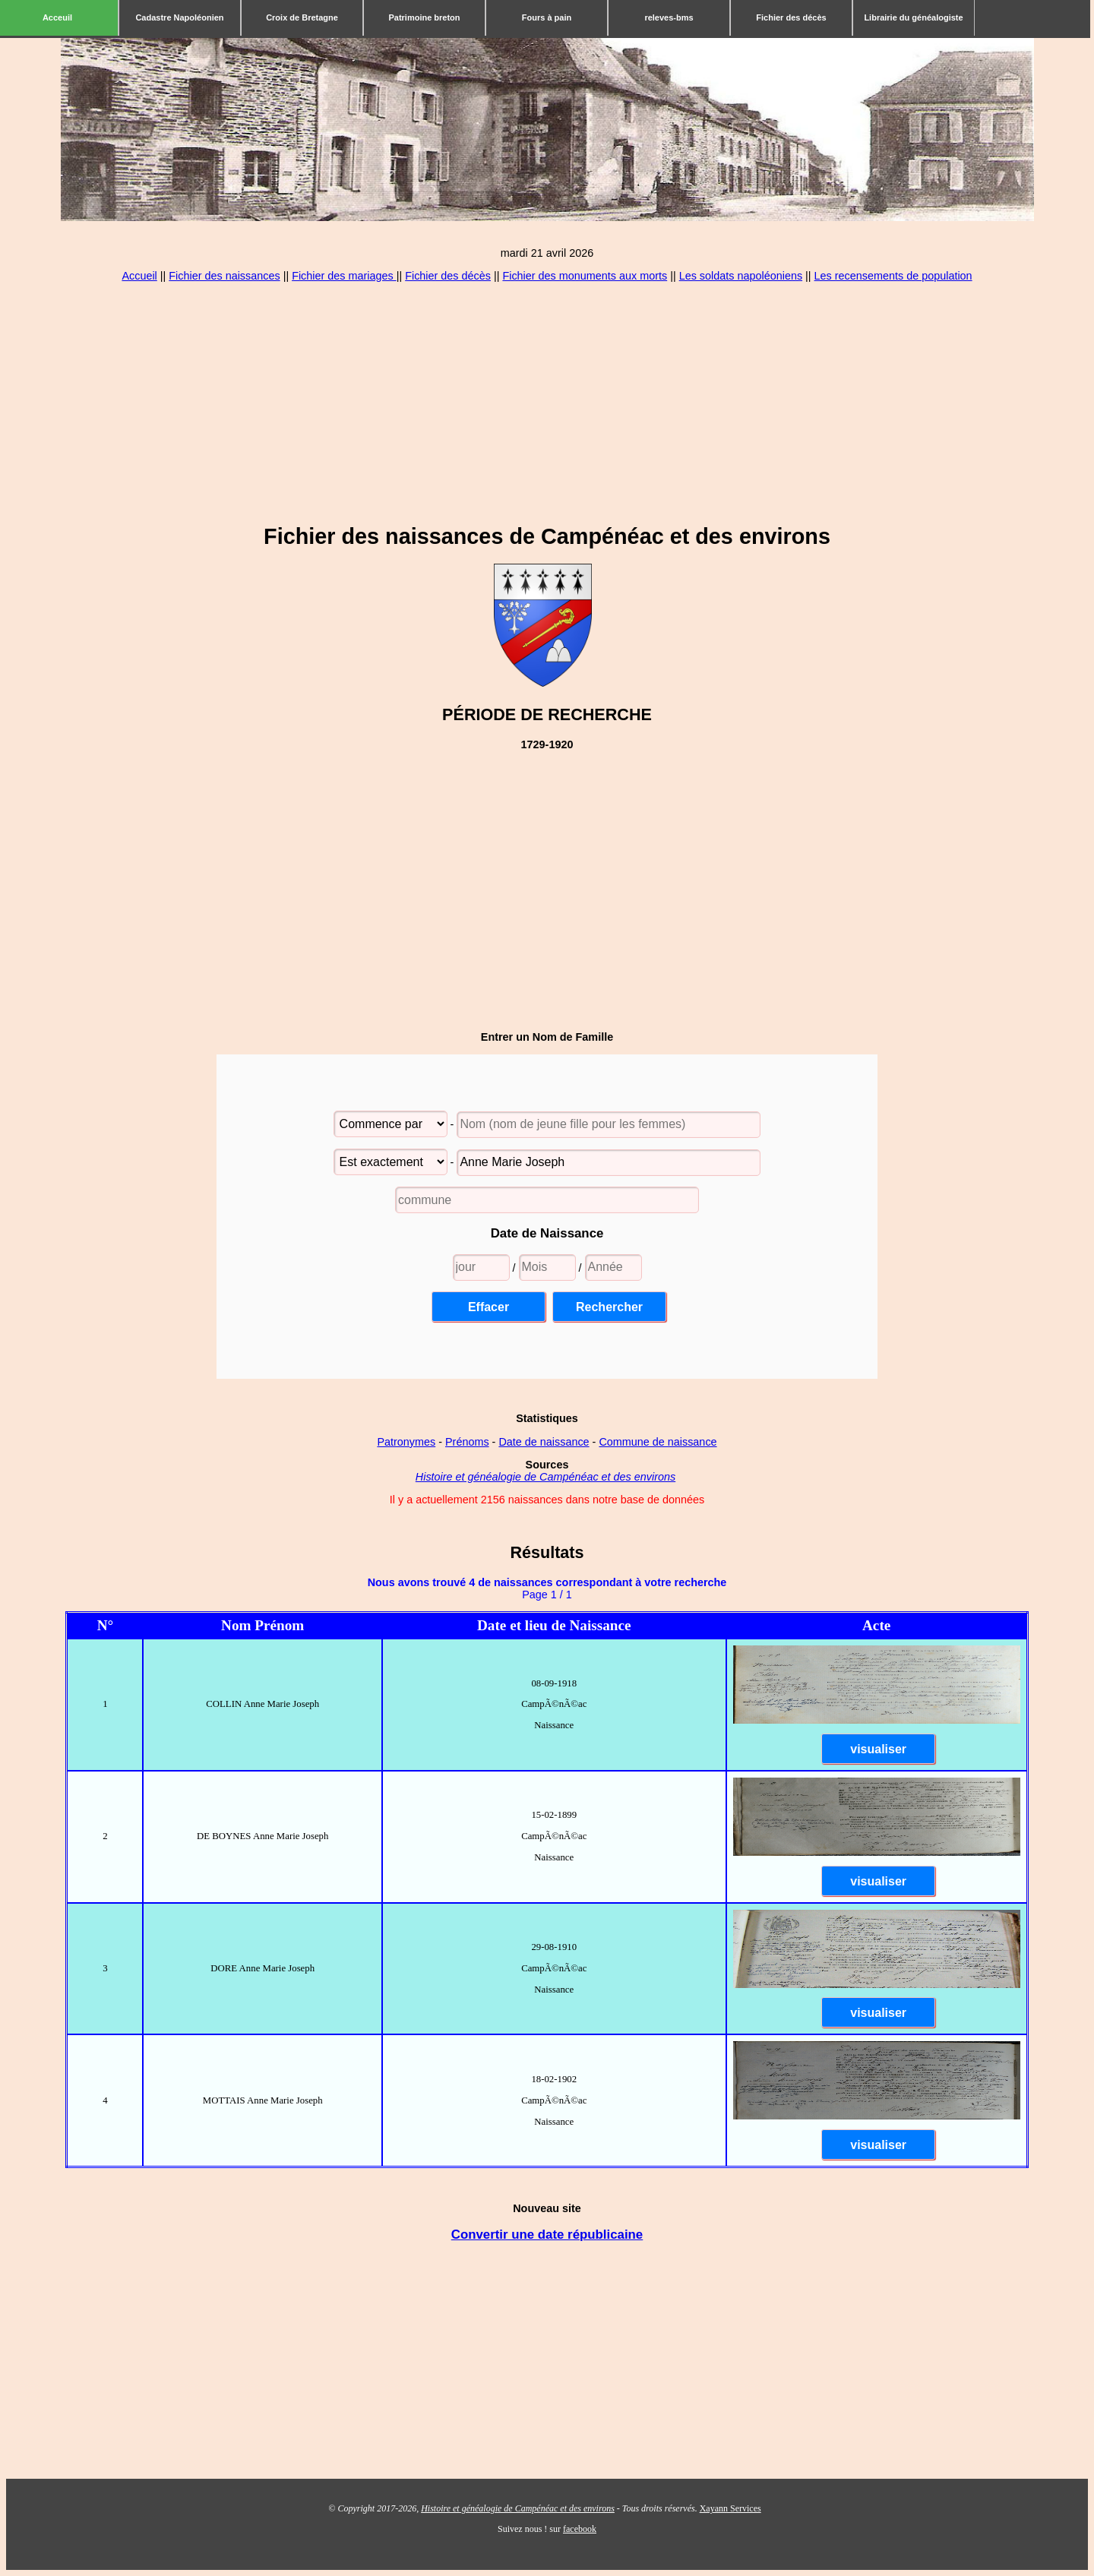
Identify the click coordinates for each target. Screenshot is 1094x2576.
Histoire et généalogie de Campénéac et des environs (545, 1477)
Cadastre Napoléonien (179, 17)
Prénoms (467, 1442)
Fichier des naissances (224, 276)
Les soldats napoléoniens (740, 276)
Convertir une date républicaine (547, 2234)
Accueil (139, 276)
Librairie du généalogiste (913, 17)
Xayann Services (730, 2508)
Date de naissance (543, 1442)
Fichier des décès (791, 17)
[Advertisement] (547, 403)
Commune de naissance (657, 1442)
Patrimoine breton (424, 17)
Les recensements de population (893, 276)
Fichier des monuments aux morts (584, 276)
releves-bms (668, 17)
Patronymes (406, 1442)
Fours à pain (546, 17)
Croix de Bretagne (302, 17)
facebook (579, 2529)
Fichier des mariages (344, 276)
